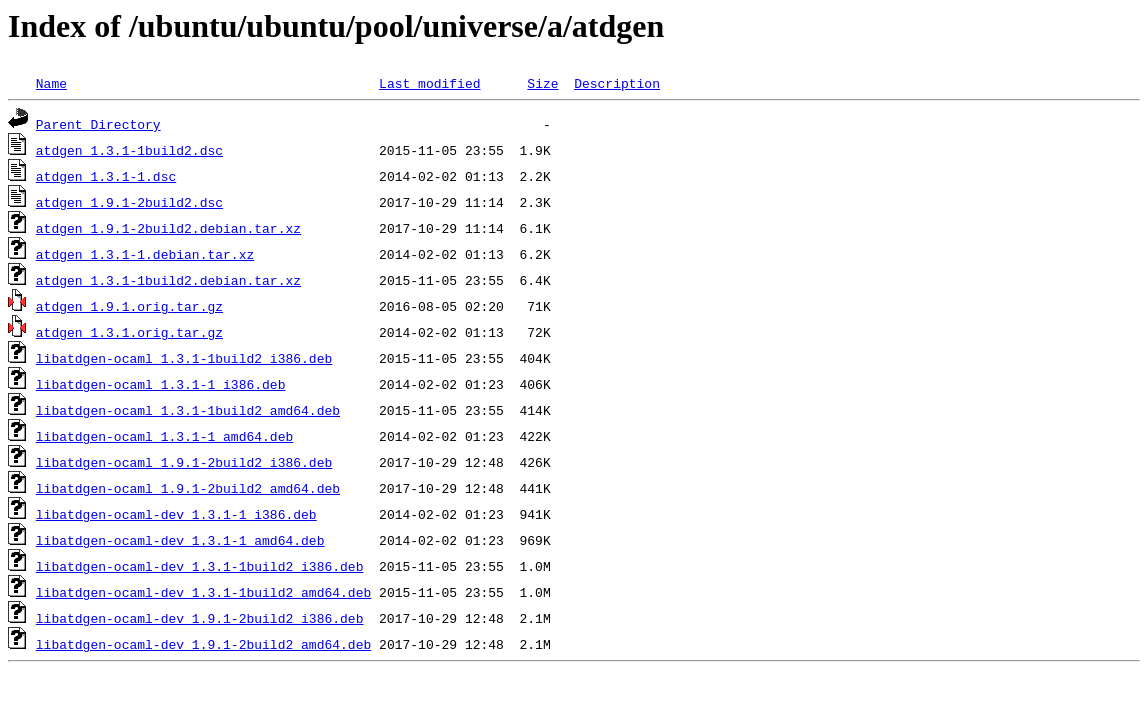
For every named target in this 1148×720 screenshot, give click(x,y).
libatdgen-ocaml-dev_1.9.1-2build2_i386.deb (200, 618)
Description (617, 83)
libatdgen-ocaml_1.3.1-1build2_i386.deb (184, 358)
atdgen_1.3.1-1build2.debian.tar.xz (168, 280)
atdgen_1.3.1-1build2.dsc (129, 150)
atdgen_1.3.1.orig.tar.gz (129, 332)
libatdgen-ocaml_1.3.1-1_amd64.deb (164, 436)
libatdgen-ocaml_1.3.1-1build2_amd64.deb (188, 410)
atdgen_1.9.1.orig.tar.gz (129, 306)
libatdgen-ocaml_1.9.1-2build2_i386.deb (184, 462)
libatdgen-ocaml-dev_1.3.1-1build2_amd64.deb (203, 592)
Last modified (429, 83)
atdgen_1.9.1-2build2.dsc (129, 202)
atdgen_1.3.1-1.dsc (106, 176)
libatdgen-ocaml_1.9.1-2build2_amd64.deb (188, 488)
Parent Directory (98, 124)
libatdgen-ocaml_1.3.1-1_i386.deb (161, 384)
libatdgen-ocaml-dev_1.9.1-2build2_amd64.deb (203, 644)
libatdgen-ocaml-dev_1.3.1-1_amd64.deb (180, 540)
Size (542, 83)
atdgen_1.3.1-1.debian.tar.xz (145, 254)
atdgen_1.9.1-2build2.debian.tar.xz (168, 228)
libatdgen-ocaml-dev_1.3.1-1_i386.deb (176, 514)
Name (51, 83)
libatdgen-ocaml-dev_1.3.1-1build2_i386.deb (200, 566)
